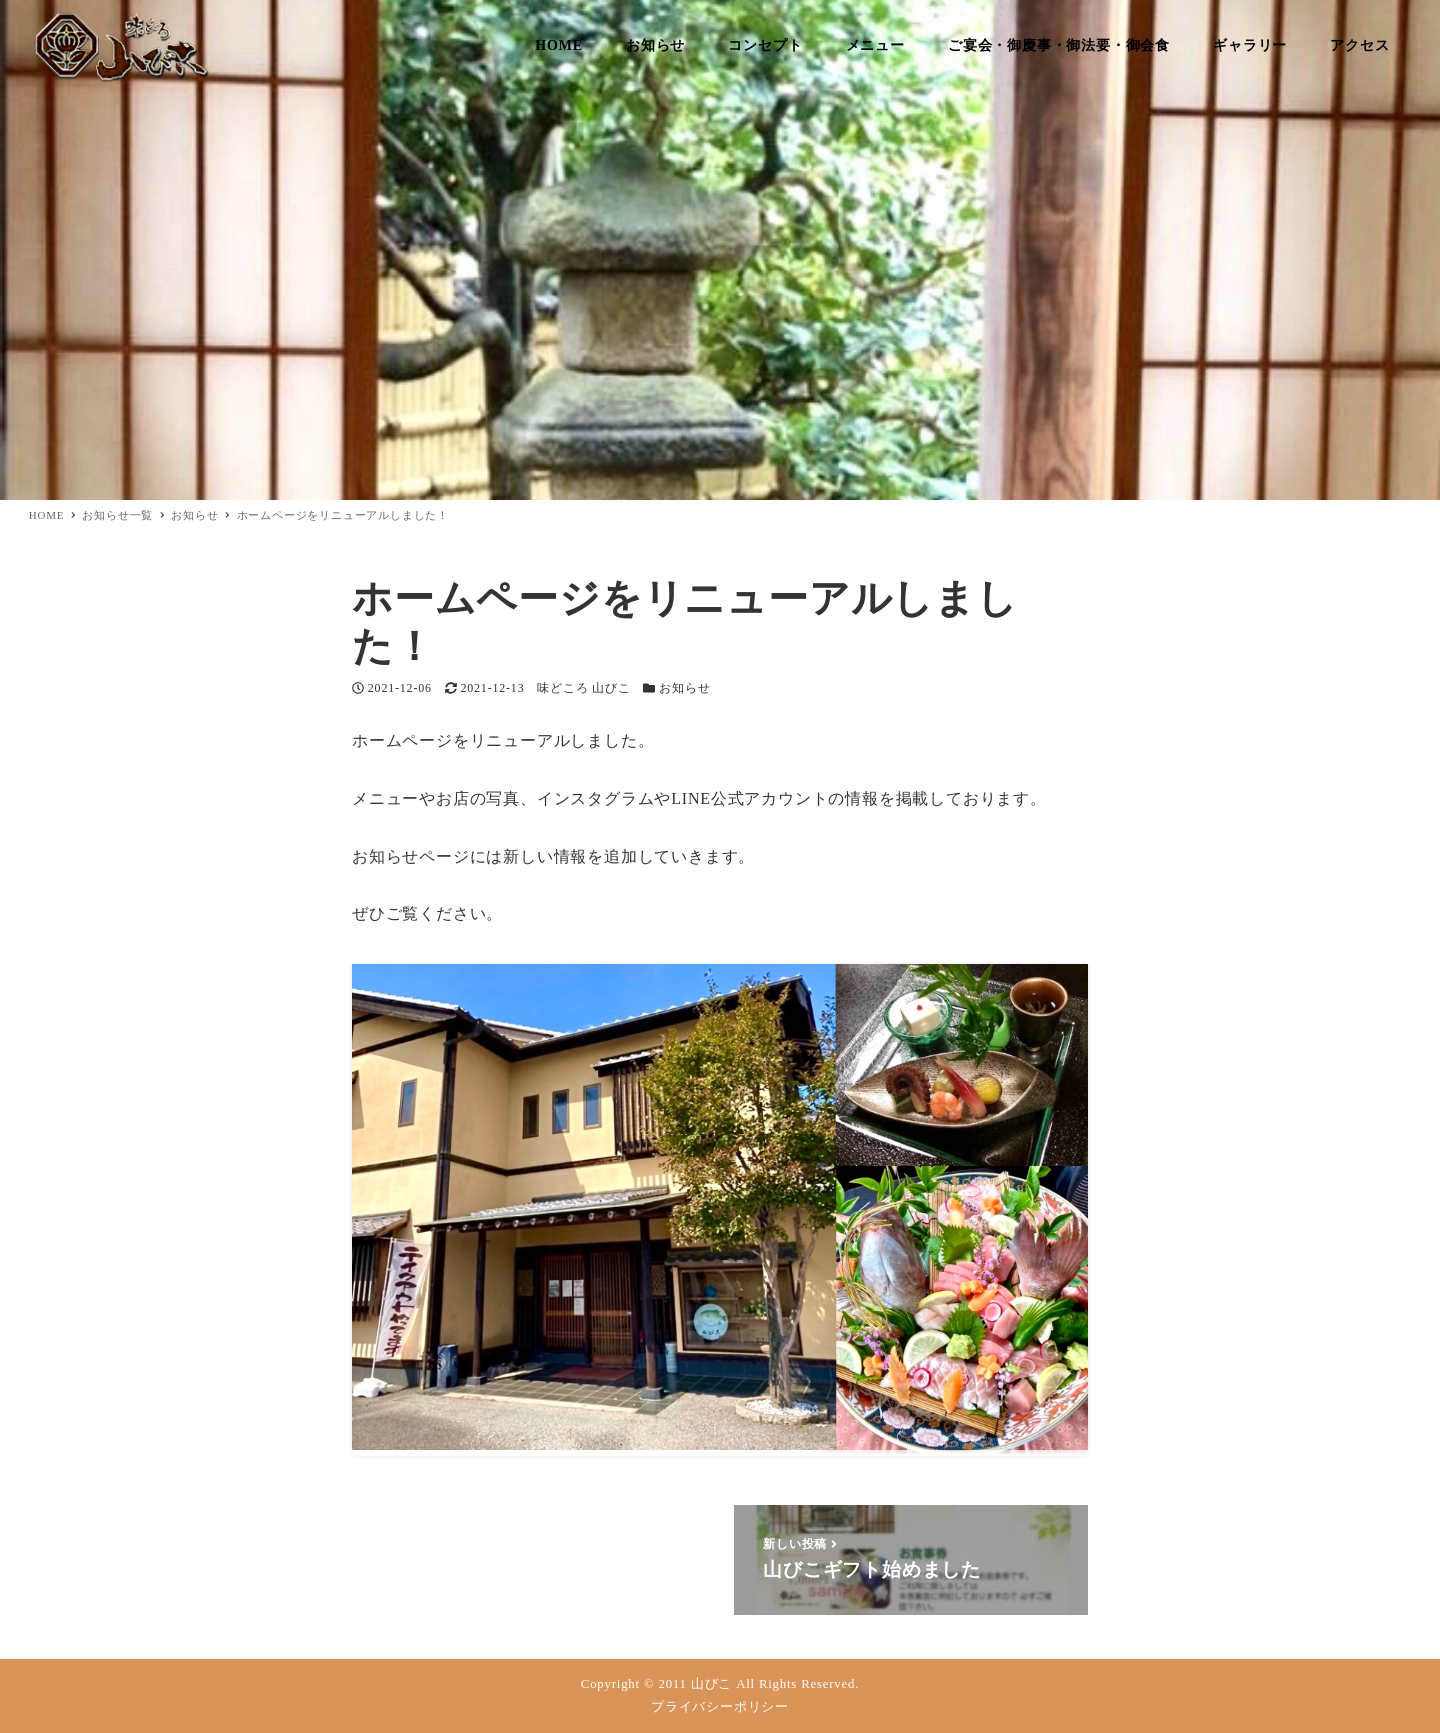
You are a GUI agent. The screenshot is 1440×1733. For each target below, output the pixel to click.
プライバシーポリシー (720, 1707)
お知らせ (684, 688)
